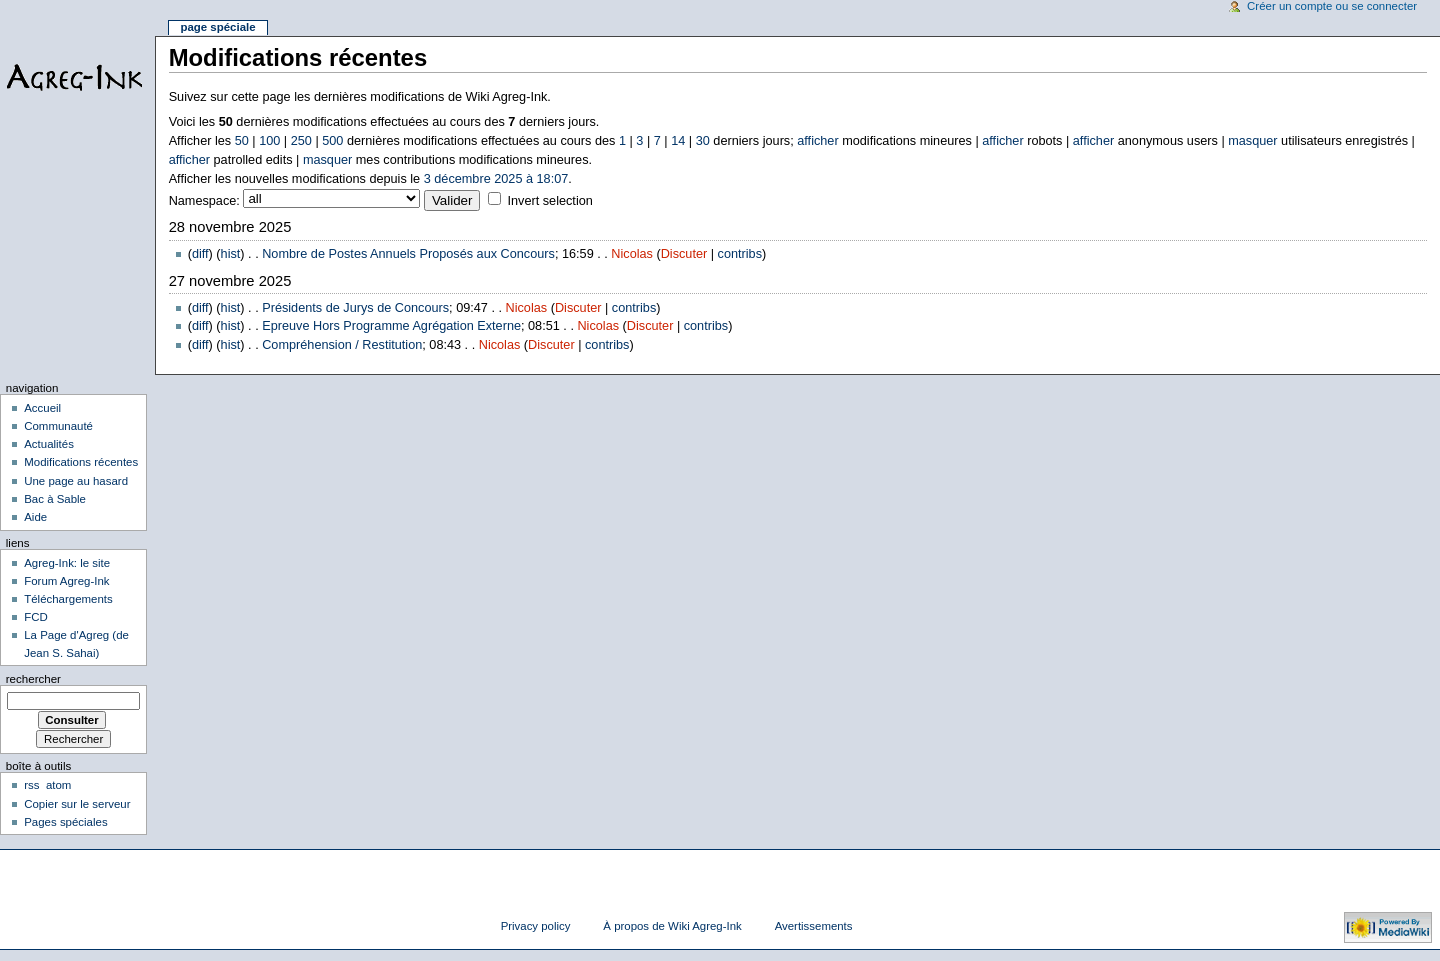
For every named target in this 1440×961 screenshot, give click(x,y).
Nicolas (632, 254)
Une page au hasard (76, 481)
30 (703, 141)
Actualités (49, 444)
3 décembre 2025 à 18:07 (496, 179)
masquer (1252, 141)
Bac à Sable (55, 499)
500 (332, 141)
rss (31, 785)
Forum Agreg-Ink (66, 581)
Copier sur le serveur (77, 804)
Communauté (58, 426)
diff (200, 254)
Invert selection (549, 201)
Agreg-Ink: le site (67, 563)
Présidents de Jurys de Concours (355, 308)
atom (58, 785)
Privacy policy (536, 926)
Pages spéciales (65, 822)
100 (269, 141)
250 (301, 141)
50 (242, 141)
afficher (817, 141)
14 (678, 141)
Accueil (42, 408)
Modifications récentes (81, 462)
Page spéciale (217, 27)
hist (231, 254)
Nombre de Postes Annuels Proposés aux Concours (408, 254)
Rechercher (33, 679)
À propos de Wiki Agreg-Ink (672, 926)
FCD (36, 617)
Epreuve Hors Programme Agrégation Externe (391, 326)
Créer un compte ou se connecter (1332, 6)
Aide (35, 517)
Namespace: (204, 201)
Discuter (684, 254)
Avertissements (814, 926)
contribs (740, 254)
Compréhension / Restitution (342, 345)
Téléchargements (68, 599)
